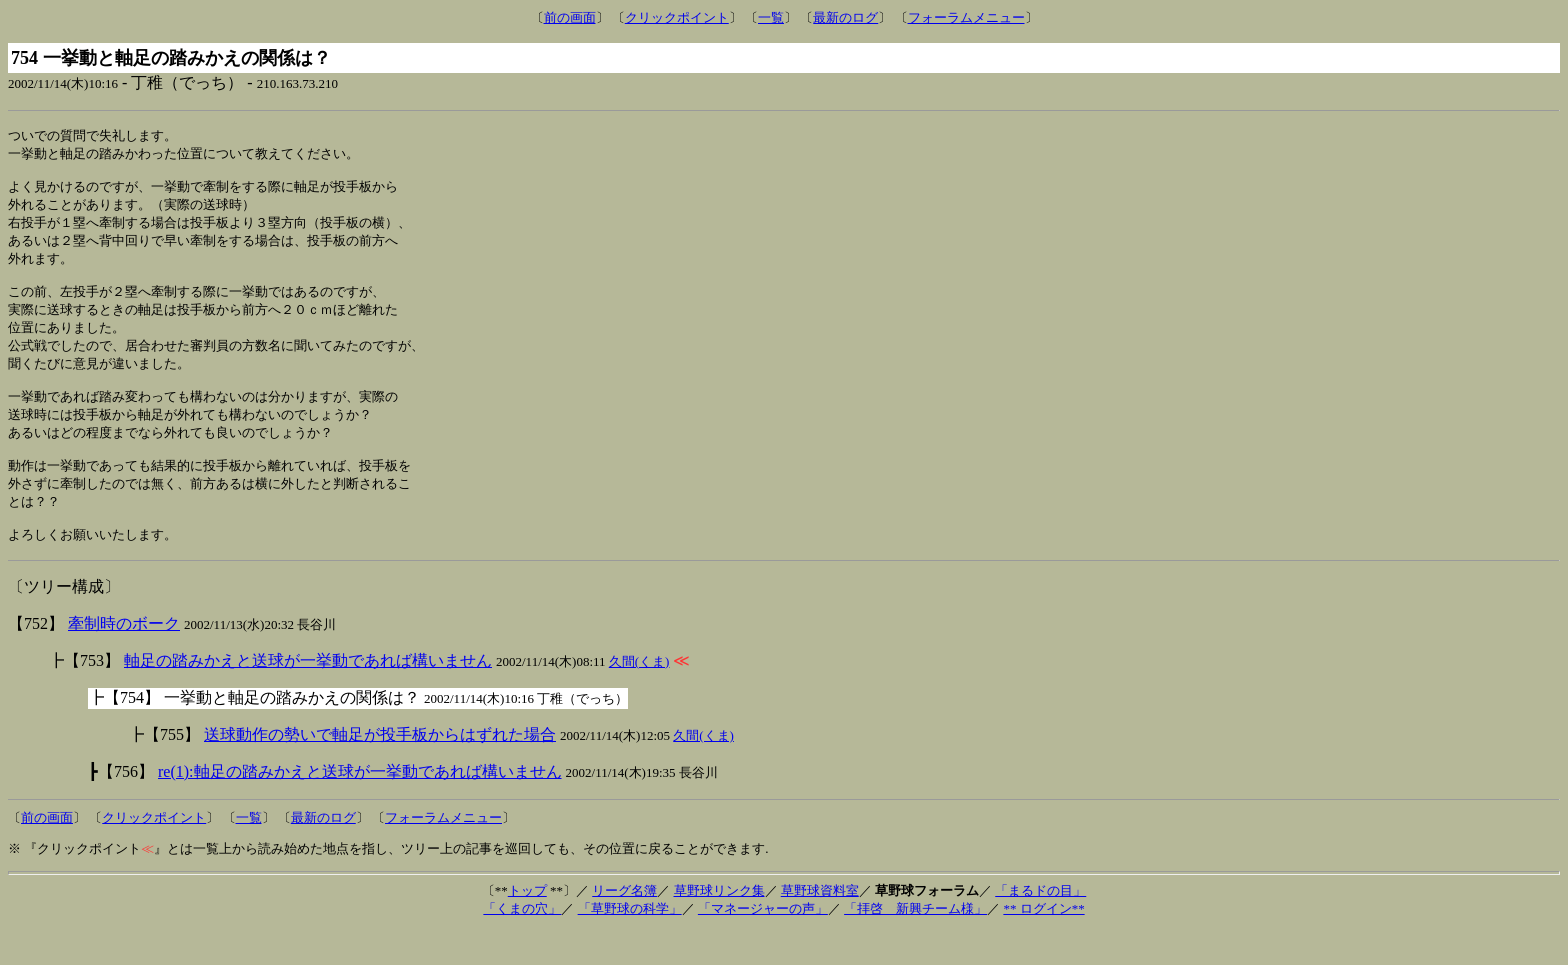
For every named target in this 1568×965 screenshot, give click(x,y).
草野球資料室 (820, 924)
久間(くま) (639, 695)
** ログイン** (1043, 942)
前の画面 (570, 17)
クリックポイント (677, 17)
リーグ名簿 (624, 924)
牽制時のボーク (124, 657)
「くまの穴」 (522, 942)
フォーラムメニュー (966, 17)
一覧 (771, 17)
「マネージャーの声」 (763, 942)
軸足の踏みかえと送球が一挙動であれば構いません (308, 694)
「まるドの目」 (1040, 924)
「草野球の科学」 (630, 942)
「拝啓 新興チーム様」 (915, 942)
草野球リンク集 (719, 924)
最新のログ (845, 17)
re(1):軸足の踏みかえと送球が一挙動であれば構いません (360, 805)
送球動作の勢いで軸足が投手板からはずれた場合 (380, 768)
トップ (527, 924)
